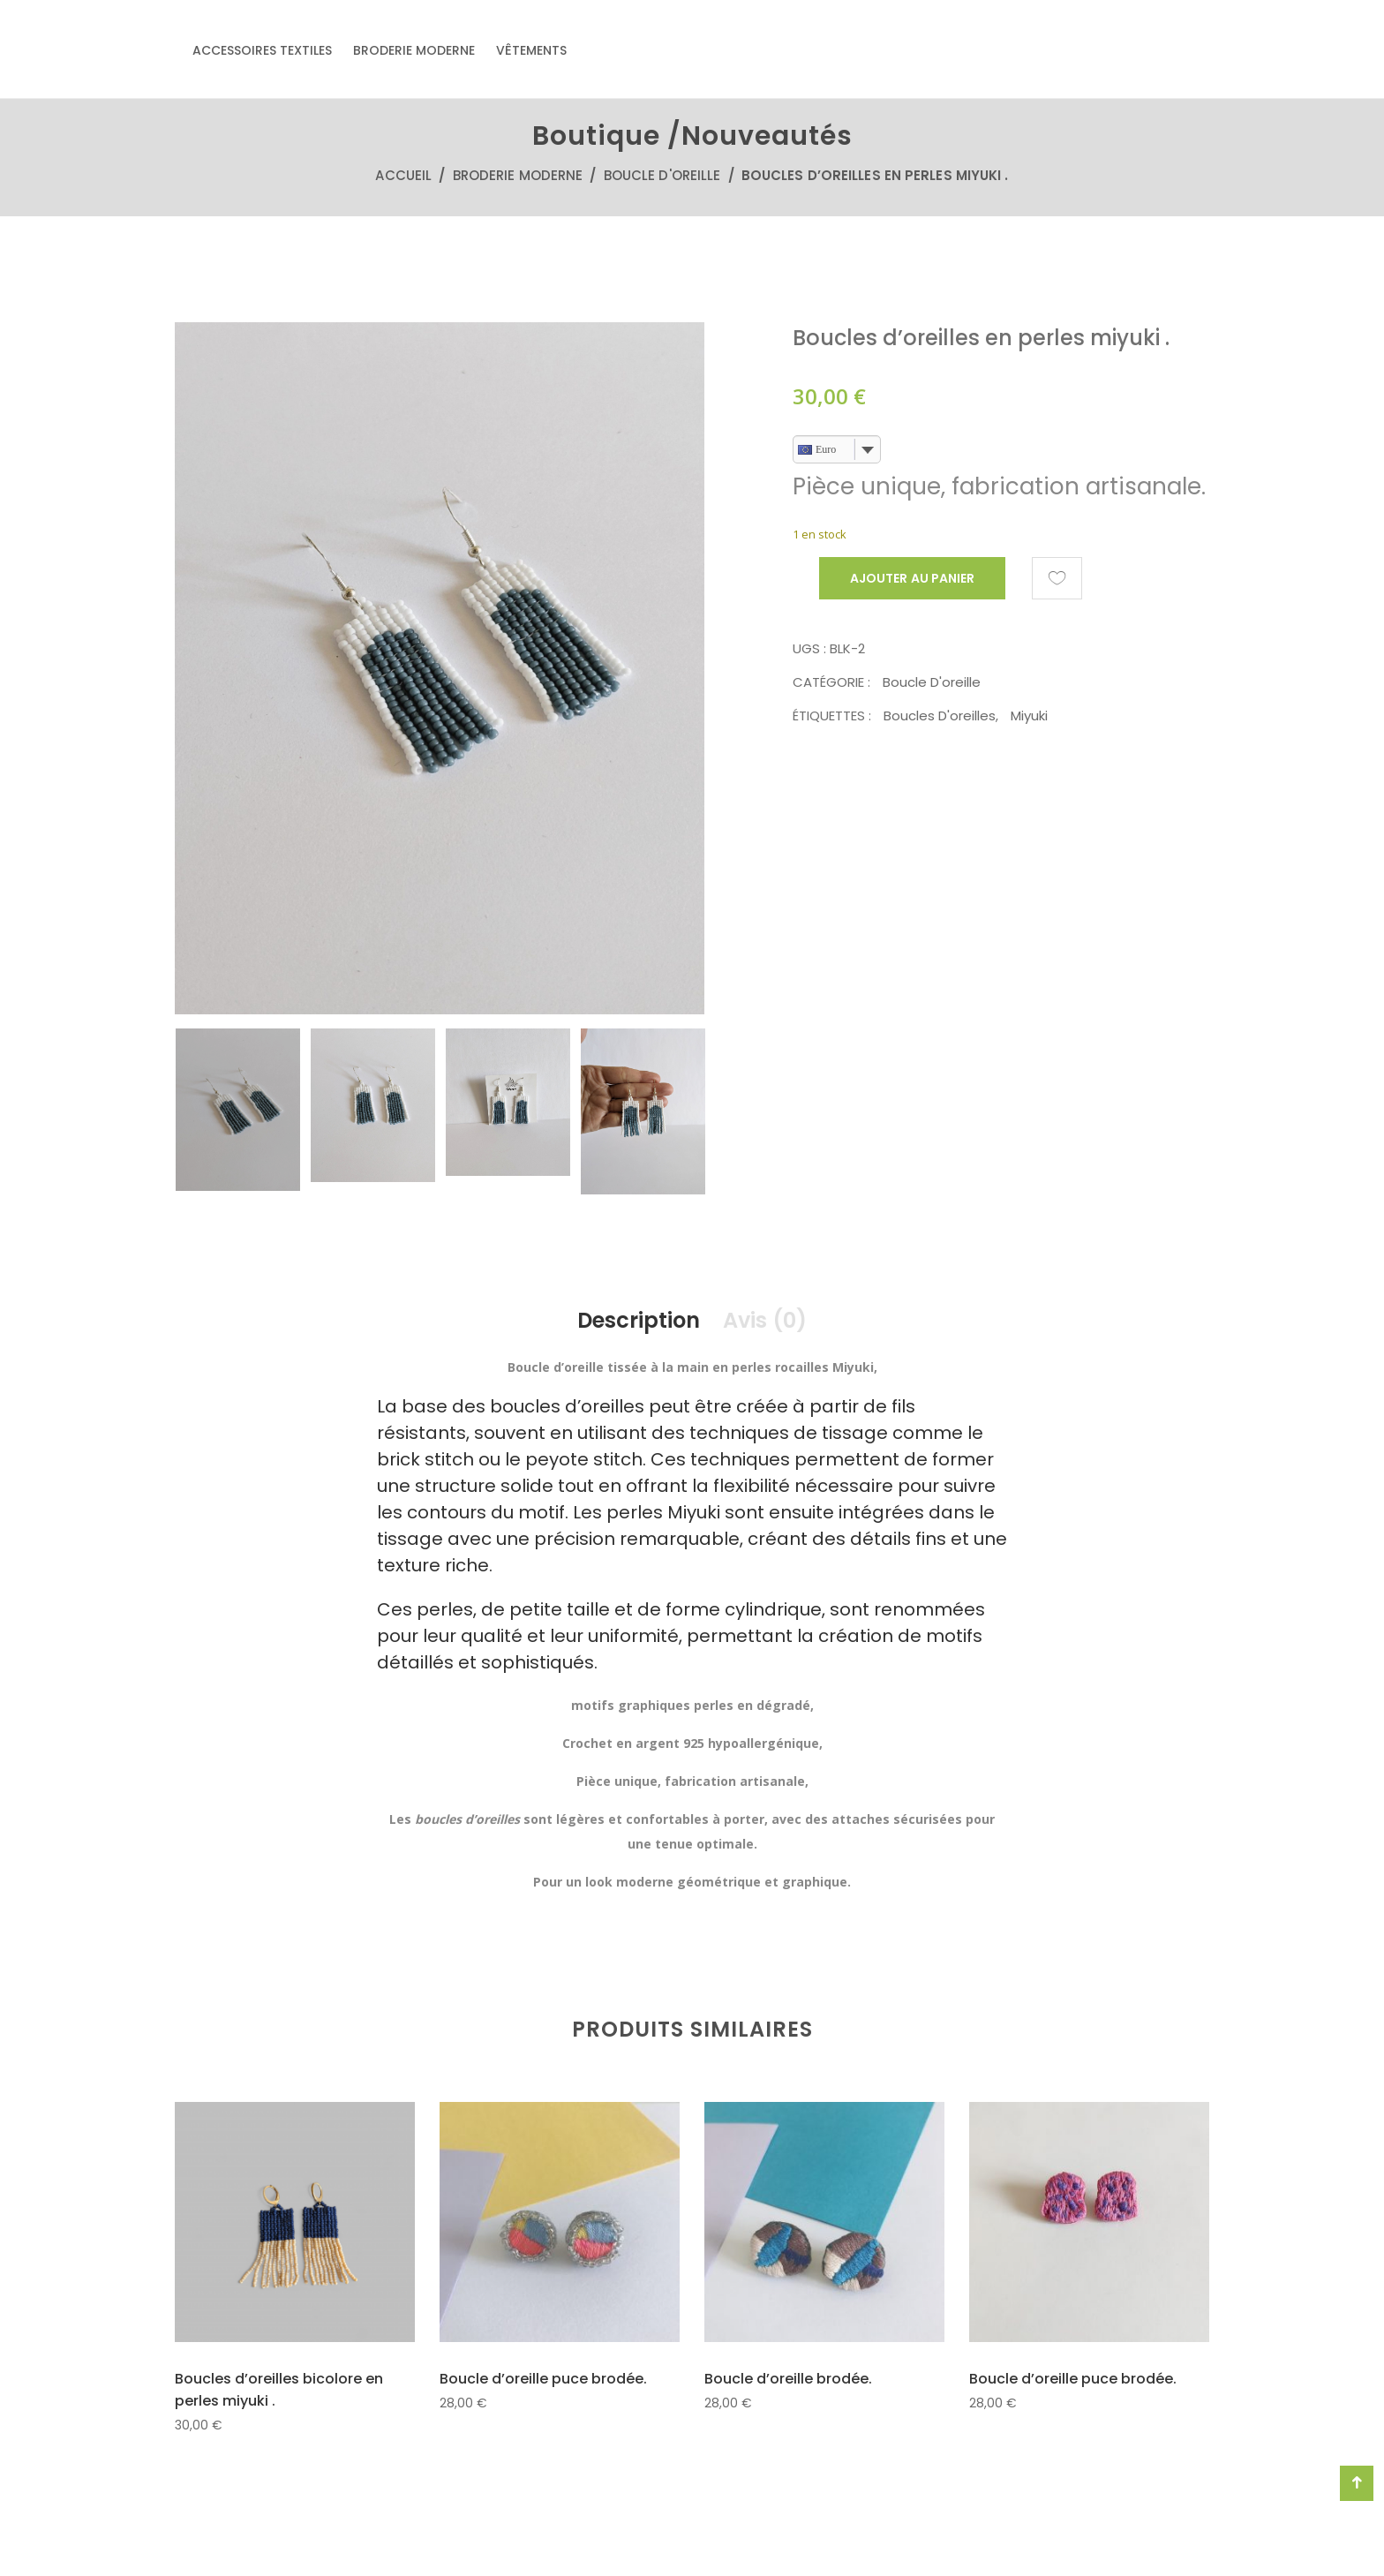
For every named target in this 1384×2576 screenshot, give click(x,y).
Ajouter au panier (912, 578)
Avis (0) (765, 1320)
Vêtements (531, 50)
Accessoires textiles (262, 50)
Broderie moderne (414, 50)
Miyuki (1029, 715)
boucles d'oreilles (940, 715)
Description (638, 1320)
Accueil (403, 175)
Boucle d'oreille (662, 175)
